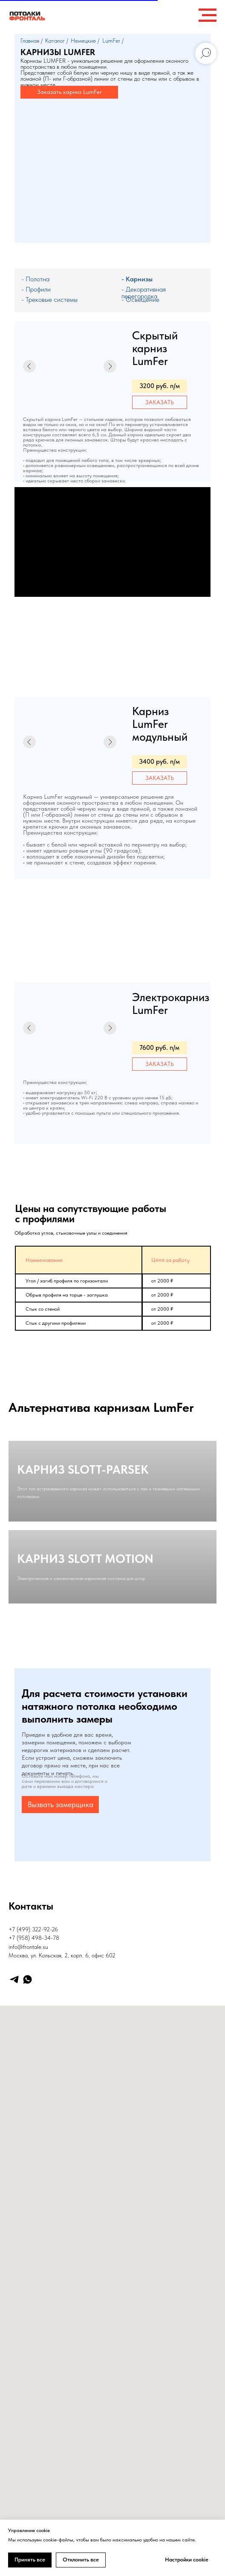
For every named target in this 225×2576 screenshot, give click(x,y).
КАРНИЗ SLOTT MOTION (85, 1664)
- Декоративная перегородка (143, 292)
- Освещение (140, 299)
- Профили (36, 289)
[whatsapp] (27, 2122)
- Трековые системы (49, 299)
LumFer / (113, 40)
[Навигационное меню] (207, 15)
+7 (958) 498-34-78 (34, 2081)
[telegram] (14, 2122)
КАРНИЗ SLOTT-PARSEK (83, 1503)
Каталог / (56, 40)
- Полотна (35, 279)
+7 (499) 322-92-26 (33, 2072)
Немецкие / (85, 40)
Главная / (31, 40)
